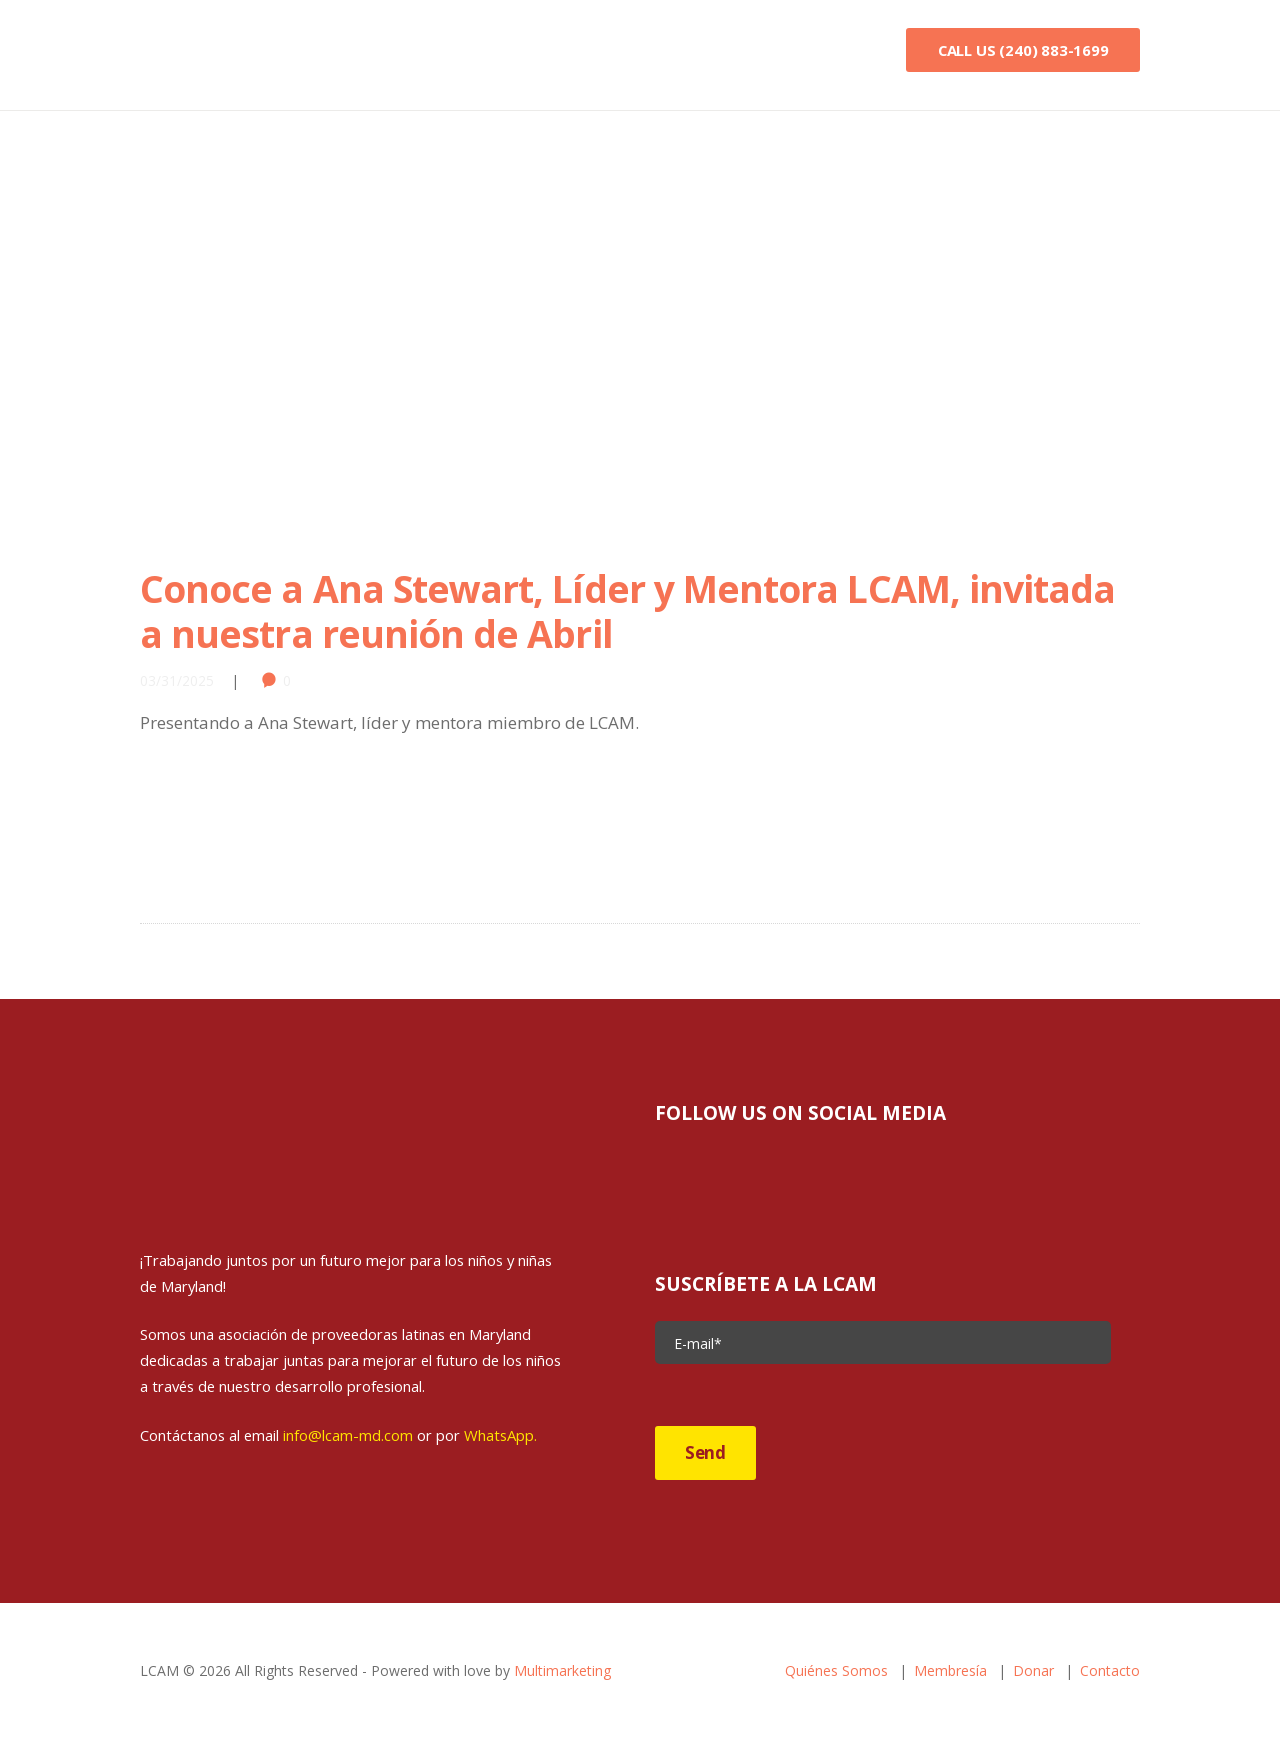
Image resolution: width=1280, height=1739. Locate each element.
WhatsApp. (500, 1435)
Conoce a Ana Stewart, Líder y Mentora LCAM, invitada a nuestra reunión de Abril (627, 611)
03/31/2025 (177, 680)
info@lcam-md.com (348, 1435)
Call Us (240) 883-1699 (1023, 50)
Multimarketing (562, 1670)
